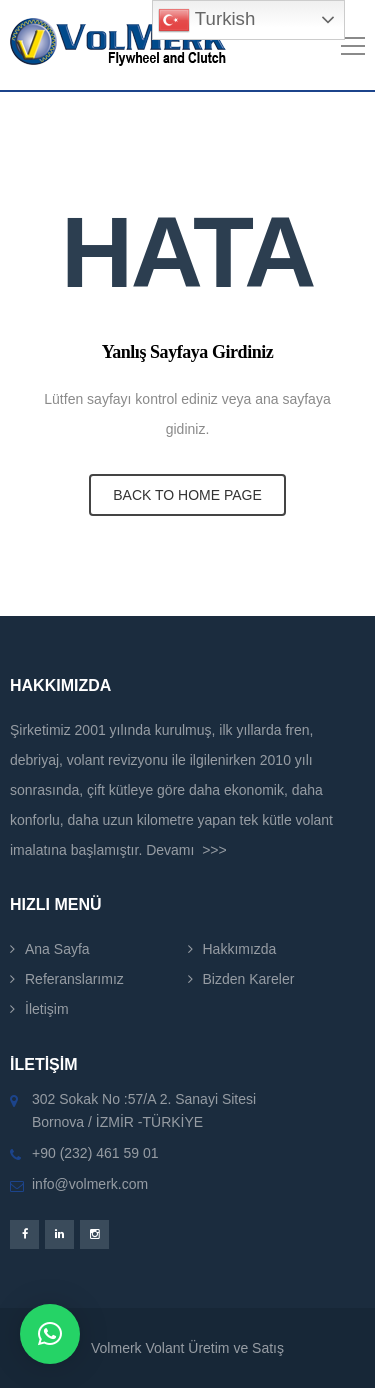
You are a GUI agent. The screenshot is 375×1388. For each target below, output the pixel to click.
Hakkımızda (240, 949)
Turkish (206, 20)
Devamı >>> (186, 850)
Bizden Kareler (249, 979)
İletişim (47, 1009)
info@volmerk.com (90, 1184)
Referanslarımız (74, 979)
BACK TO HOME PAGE (187, 495)
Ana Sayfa (57, 949)
